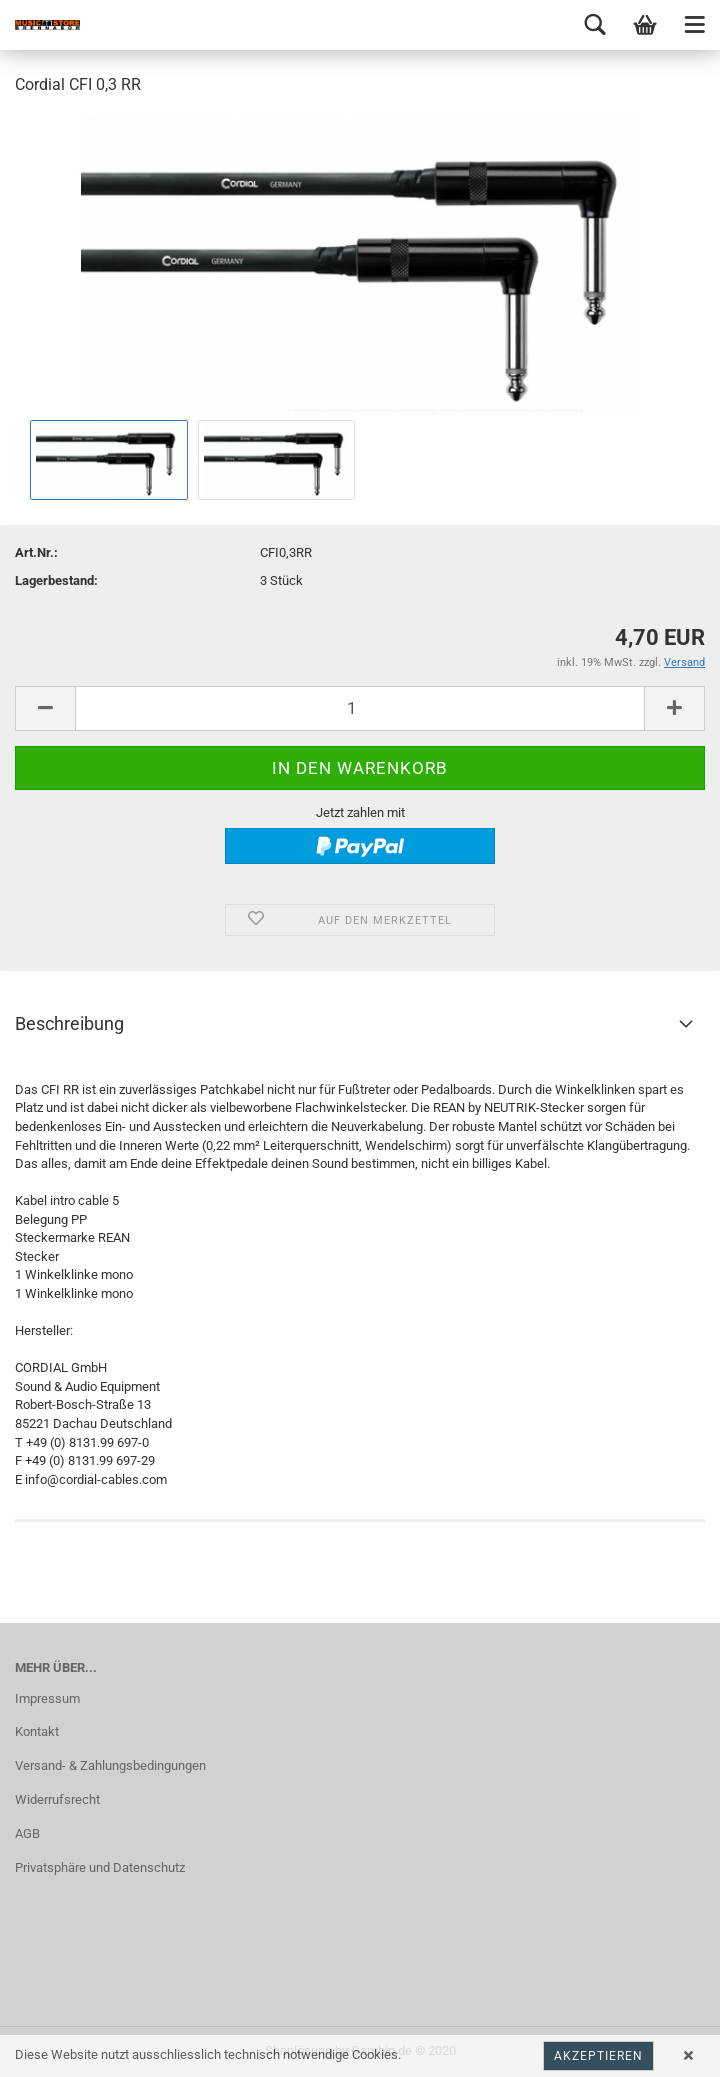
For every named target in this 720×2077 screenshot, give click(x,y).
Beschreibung (69, 1023)
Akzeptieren (598, 2056)
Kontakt (37, 1731)
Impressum (47, 1698)
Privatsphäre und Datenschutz (100, 1867)
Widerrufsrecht (57, 1799)
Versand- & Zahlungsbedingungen (110, 1765)
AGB (27, 1833)
